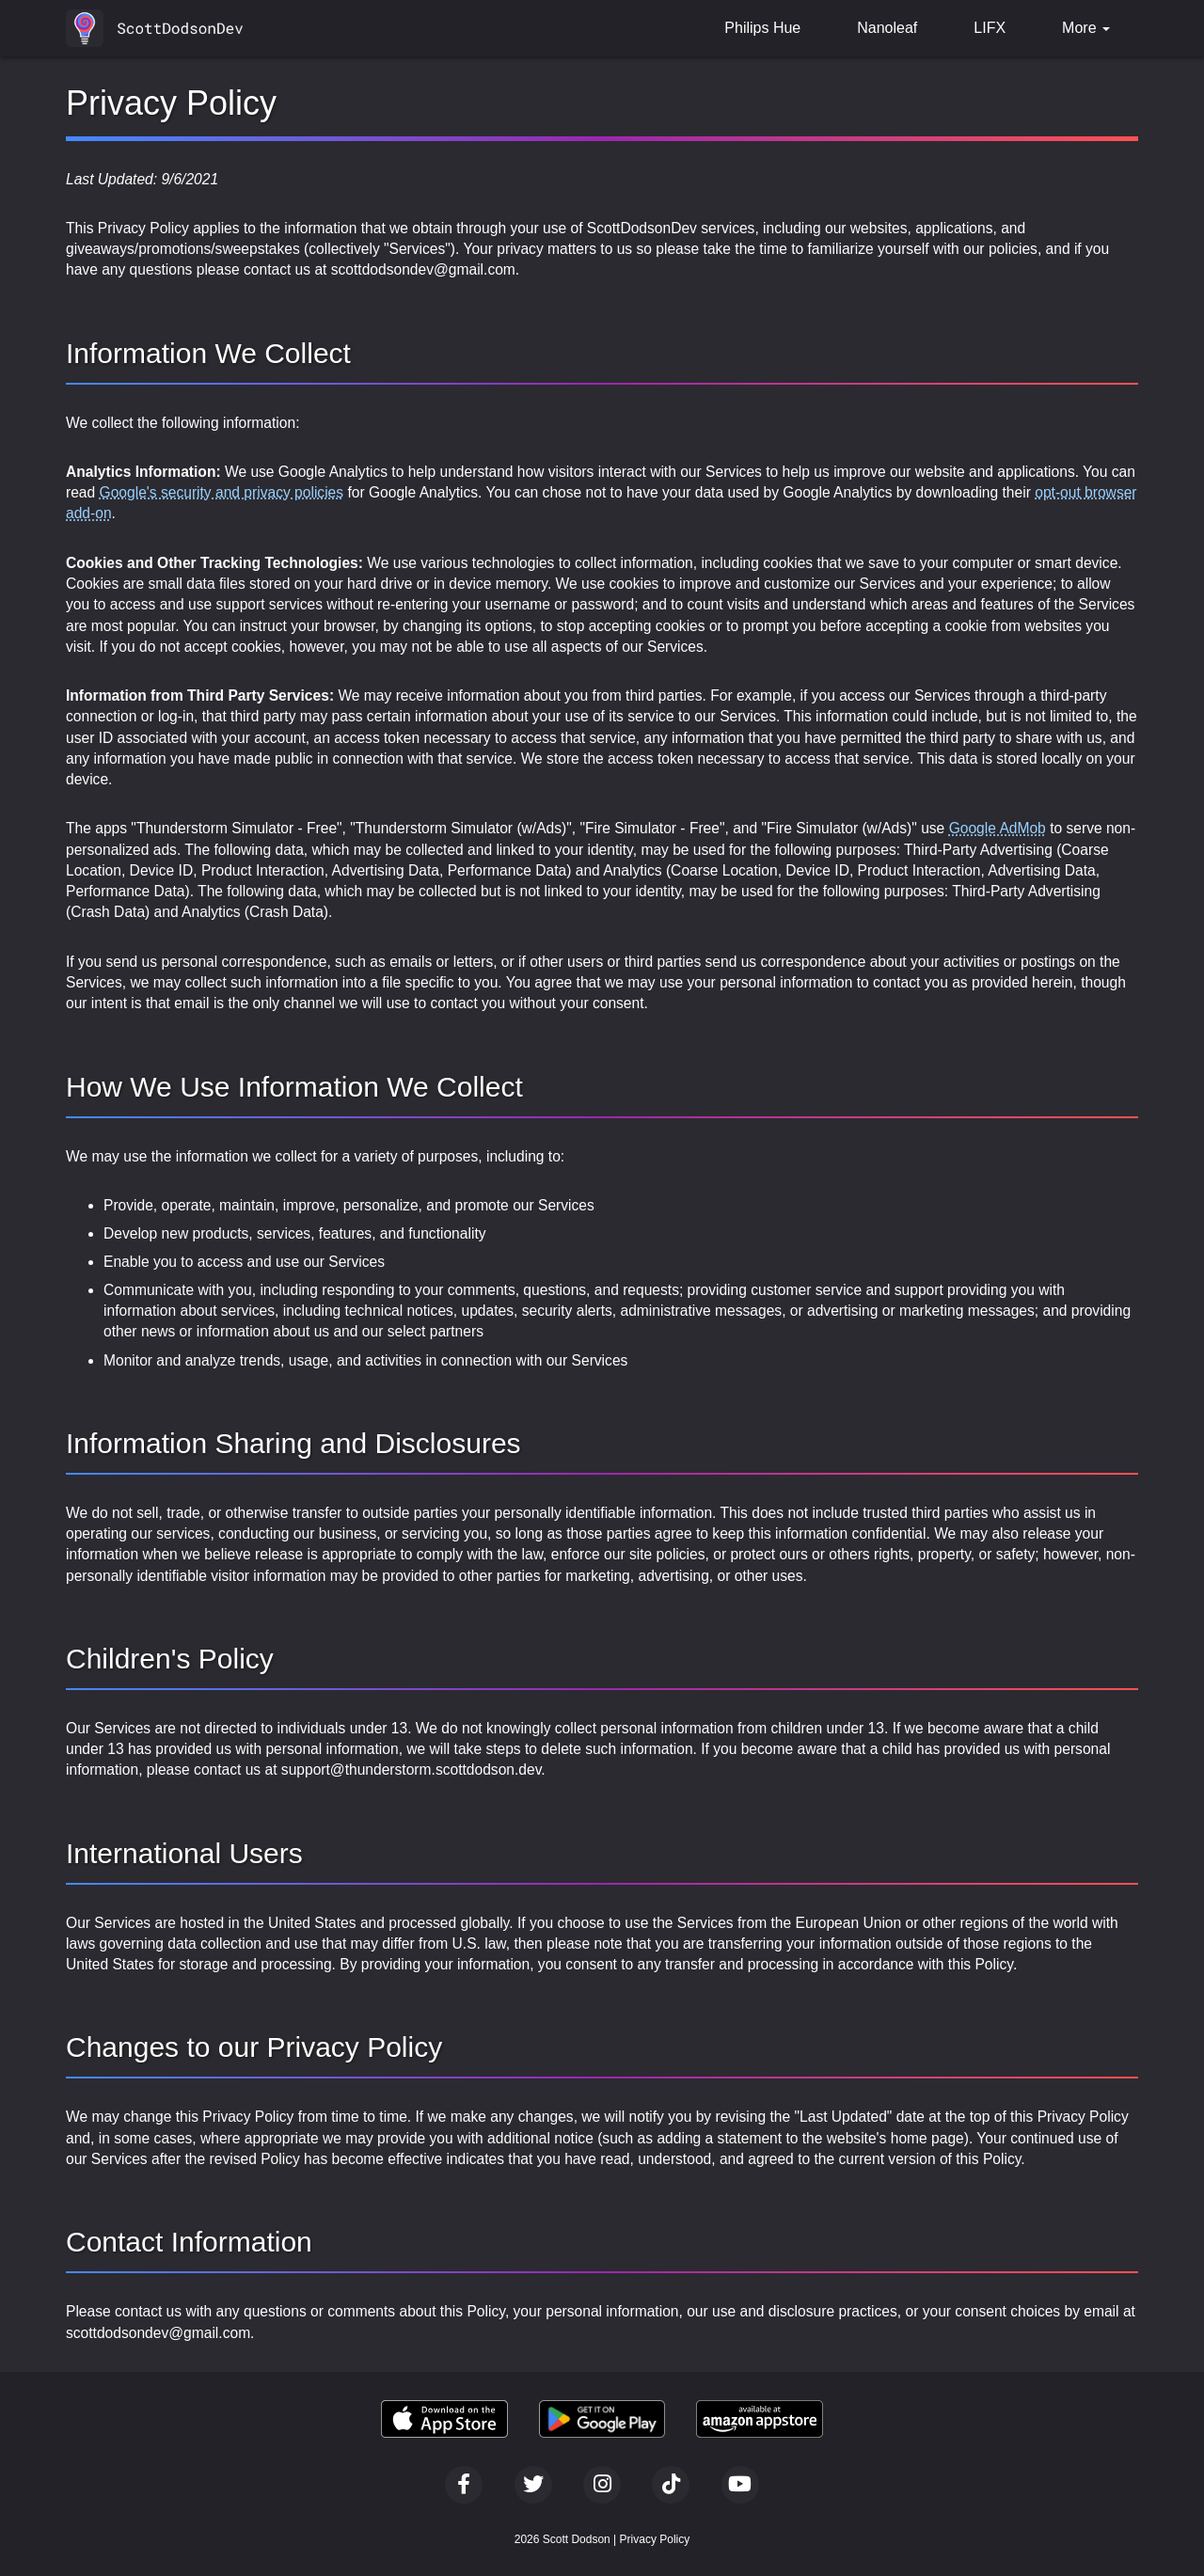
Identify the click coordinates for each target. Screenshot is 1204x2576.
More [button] (1086, 28)
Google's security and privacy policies (222, 492)
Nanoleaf (887, 28)
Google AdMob (997, 828)
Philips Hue (762, 28)
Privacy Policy (655, 2539)
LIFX (990, 28)
